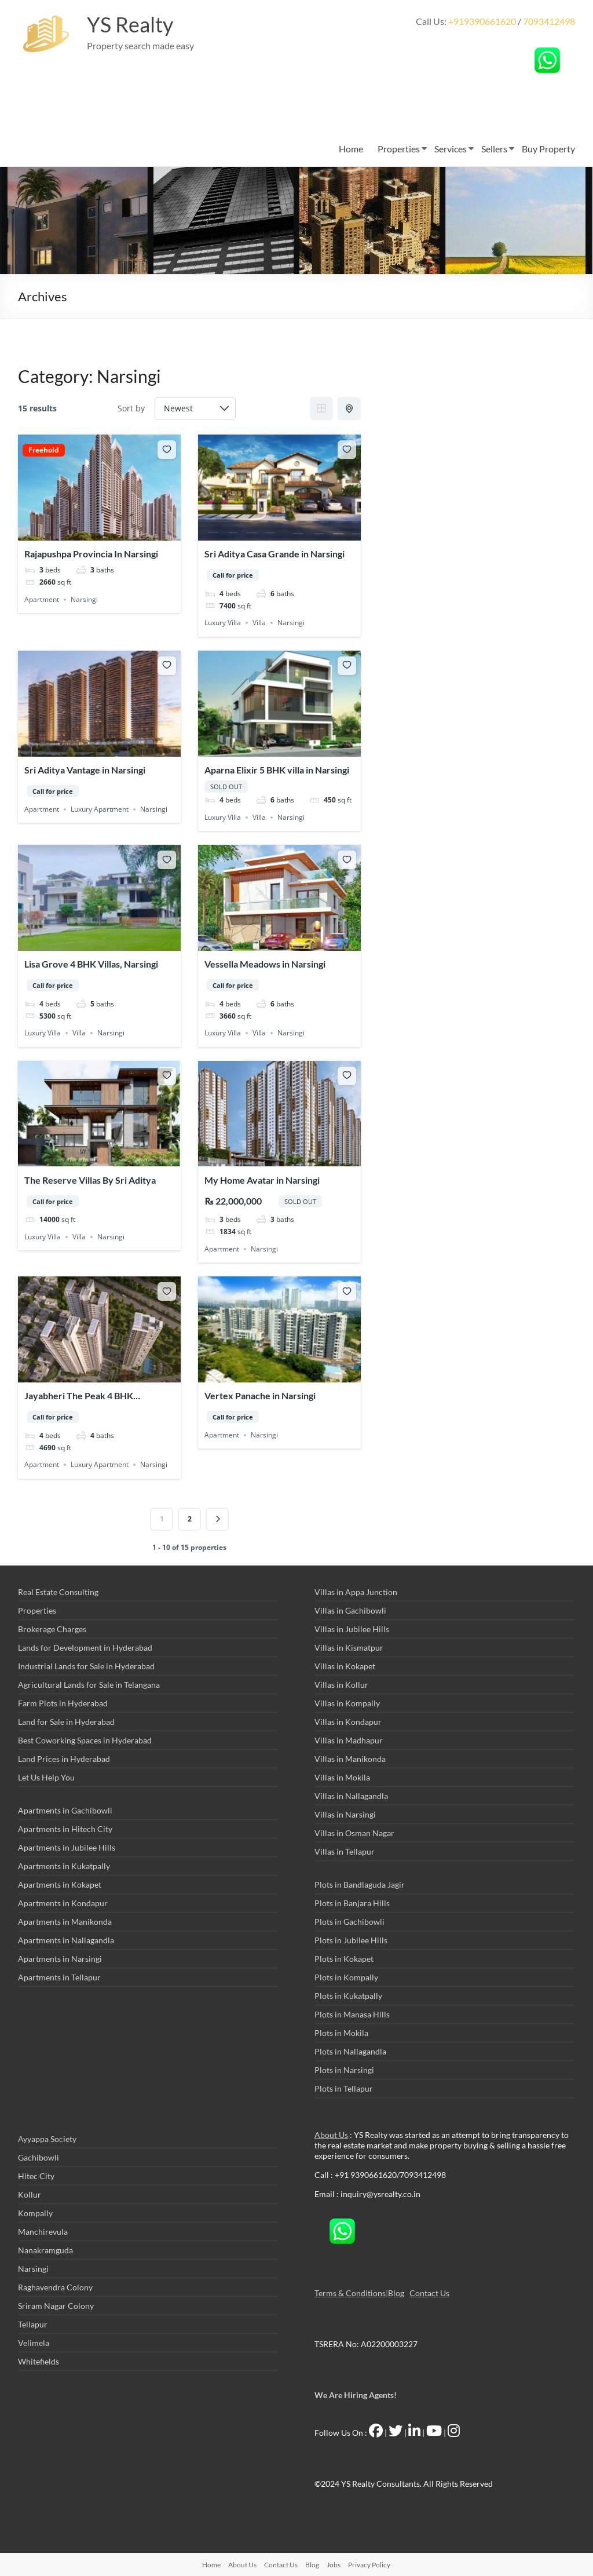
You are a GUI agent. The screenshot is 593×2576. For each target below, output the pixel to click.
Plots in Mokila (341, 2033)
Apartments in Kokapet (59, 1884)
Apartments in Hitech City (65, 1829)
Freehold (43, 450)
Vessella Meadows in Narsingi (264, 963)
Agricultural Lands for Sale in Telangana (89, 1685)
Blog (396, 2293)
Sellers (494, 148)
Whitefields (38, 2361)
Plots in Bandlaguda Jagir (359, 1884)
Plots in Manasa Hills (352, 2014)
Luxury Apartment (100, 809)
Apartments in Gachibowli (65, 1810)
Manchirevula (43, 2231)
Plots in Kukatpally (348, 1996)
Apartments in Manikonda (65, 1921)
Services (450, 148)
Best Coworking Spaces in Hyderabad (85, 1740)
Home (351, 148)
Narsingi (84, 599)
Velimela (33, 2343)
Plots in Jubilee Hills (350, 1940)
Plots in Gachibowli (349, 1921)
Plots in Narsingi (344, 2070)
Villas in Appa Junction (355, 1592)
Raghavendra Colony (55, 2287)
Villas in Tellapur (344, 1851)
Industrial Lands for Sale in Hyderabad (86, 1666)
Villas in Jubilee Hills (351, 1629)
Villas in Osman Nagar (354, 1833)
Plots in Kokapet (344, 1959)
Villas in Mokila (342, 1777)
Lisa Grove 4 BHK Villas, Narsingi (91, 963)
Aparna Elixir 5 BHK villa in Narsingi (276, 769)
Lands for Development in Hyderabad (85, 1647)
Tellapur (32, 2324)
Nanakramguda (45, 2250)
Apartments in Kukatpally (64, 1866)
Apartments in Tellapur (59, 1977)
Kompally (35, 2213)
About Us (331, 2135)
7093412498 (549, 21)
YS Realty (130, 25)
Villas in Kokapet (344, 1666)
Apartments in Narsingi (60, 1959)
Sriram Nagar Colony (56, 2306)
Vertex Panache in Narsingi (260, 1395)
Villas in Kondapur (348, 1722)
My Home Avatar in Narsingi (262, 1179)
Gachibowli (38, 2157)
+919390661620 (482, 21)
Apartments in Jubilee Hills (66, 1847)
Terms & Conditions (350, 2293)
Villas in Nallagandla (351, 1796)
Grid (321, 408)
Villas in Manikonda (350, 1759)
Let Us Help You (46, 1777)
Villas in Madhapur (348, 1740)
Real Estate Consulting (58, 1592)
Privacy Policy (369, 2564)
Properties (399, 148)
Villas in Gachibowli (350, 1610)
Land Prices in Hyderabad (64, 1759)
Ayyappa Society (47, 2139)
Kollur (29, 2194)
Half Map (350, 408)
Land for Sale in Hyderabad (66, 1722)
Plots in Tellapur (343, 2088)
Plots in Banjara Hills (352, 1903)
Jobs (334, 2564)
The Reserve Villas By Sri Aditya (90, 1179)
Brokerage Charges (52, 1629)
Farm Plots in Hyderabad (63, 1703)
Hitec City (36, 2176)
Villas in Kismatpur (348, 1647)
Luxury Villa (222, 622)
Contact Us (429, 2293)
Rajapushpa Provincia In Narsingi (91, 553)
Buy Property (548, 148)
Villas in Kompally (347, 1703)
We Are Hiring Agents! (355, 2395)
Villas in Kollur (341, 1685)
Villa (259, 622)
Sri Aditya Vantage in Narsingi (84, 769)
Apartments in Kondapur (63, 1903)
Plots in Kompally (346, 1977)
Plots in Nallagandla (350, 2051)
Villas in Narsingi (345, 1814)
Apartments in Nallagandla (66, 1940)
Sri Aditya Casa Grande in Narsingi (274, 553)
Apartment (41, 599)
